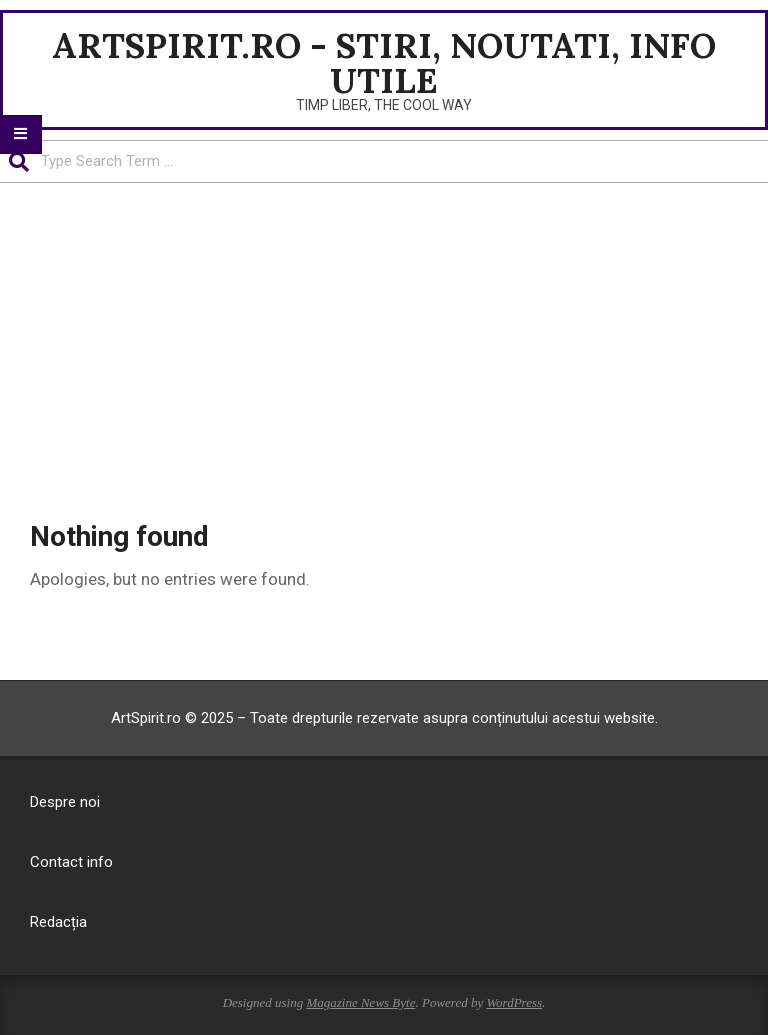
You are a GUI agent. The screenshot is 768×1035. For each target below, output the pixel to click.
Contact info (71, 862)
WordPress (514, 1002)
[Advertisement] (384, 333)
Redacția (58, 922)
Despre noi (65, 802)
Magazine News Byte (360, 1002)
